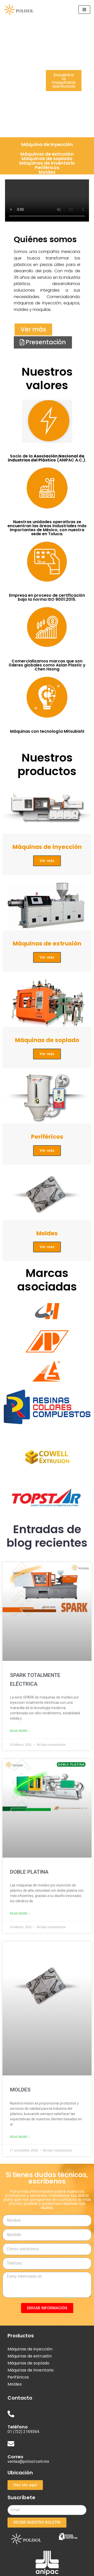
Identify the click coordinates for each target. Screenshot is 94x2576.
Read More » (20, 1731)
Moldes (47, 172)
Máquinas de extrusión (47, 154)
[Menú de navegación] (84, 9)
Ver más (47, 860)
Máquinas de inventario (47, 163)
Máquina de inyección (47, 144)
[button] (63, 80)
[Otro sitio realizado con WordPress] (19, 10)
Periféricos (47, 167)
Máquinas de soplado (47, 158)
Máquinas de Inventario (31, 2370)
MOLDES (20, 2090)
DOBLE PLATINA (29, 1872)
